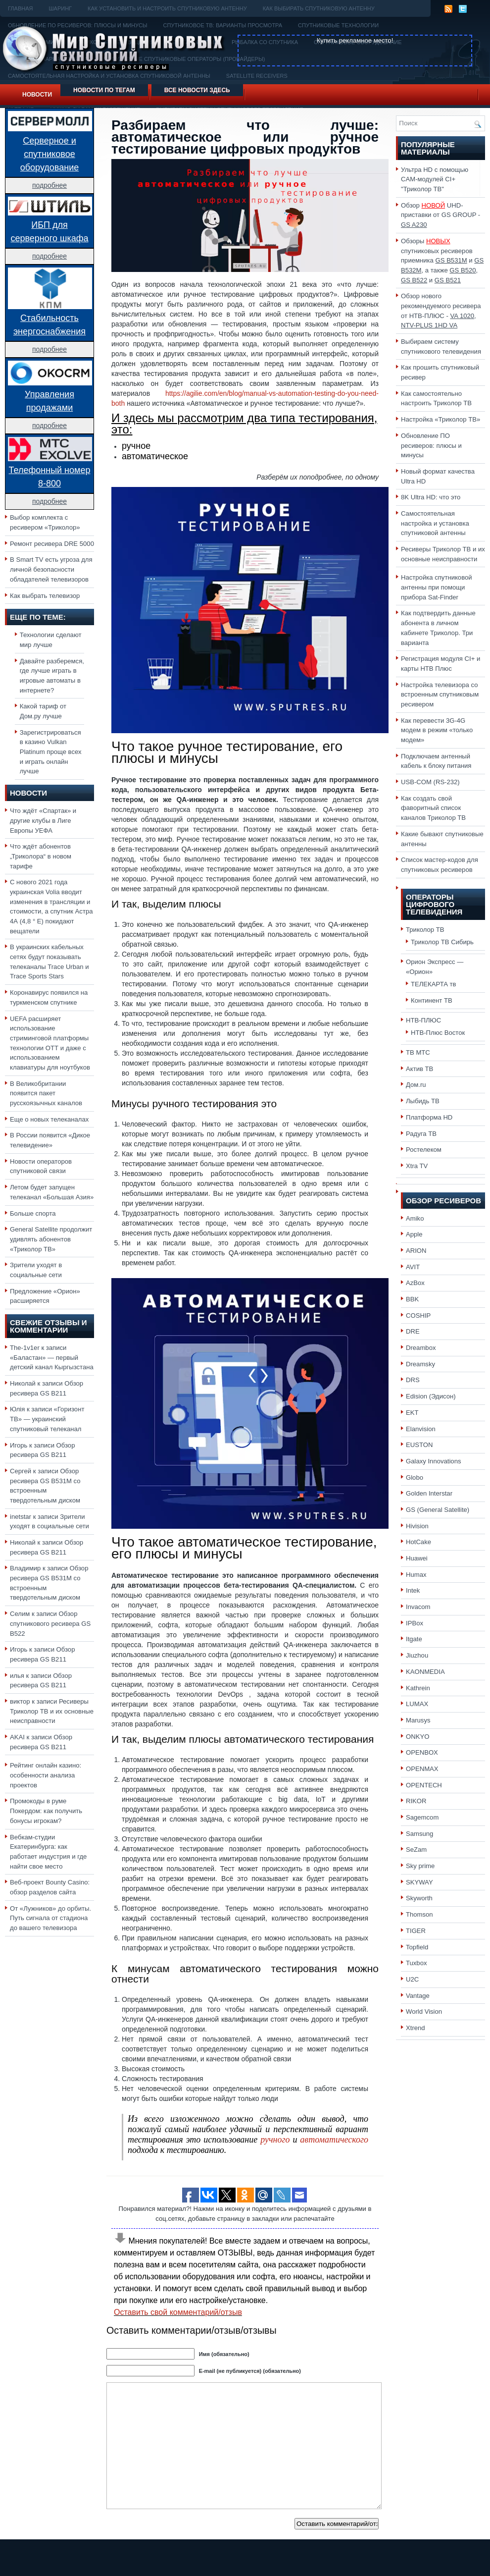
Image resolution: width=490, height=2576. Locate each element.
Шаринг (60, 8)
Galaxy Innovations (433, 1461)
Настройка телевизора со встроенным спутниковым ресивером (440, 694)
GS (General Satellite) (437, 1509)
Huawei (417, 1558)
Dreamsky (420, 1364)
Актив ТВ (419, 1069)
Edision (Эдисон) (431, 1396)
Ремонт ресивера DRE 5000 (52, 543)
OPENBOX (422, 1752)
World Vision (424, 2011)
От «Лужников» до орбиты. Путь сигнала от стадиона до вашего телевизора (50, 1918)
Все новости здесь (197, 90)
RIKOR (416, 1801)
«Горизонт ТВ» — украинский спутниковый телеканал (47, 1418)
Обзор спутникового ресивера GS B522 (50, 1623)
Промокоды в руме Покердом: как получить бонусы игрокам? (46, 1810)
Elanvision (421, 1429)
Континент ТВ (431, 1000)
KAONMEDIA (425, 1671)
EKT (412, 1412)
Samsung (419, 1833)
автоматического (334, 2140)
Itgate (414, 1639)
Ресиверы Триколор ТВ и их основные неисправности (52, 1711)
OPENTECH (424, 1785)
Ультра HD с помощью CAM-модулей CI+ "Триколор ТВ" (434, 179)
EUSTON (419, 1445)
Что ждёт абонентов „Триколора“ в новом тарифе (40, 856)
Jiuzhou (417, 1655)
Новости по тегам (104, 90)
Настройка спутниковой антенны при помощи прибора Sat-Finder (436, 587)
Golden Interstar (429, 1493)
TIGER (416, 1930)
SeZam (416, 1849)
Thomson (419, 1914)
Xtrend (415, 2028)
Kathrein (418, 1688)
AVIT (413, 1267)
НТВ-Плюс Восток (438, 1032)
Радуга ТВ (421, 1133)
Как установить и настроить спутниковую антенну (167, 8)
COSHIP (418, 1315)
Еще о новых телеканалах (49, 1119)
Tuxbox (416, 1963)
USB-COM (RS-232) (430, 782)
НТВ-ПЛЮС (423, 1020)
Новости (37, 94)
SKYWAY (419, 1882)
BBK (412, 1299)
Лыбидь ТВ (423, 1101)
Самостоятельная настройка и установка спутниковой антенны (435, 523)
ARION (416, 1250)
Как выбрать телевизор (45, 595)
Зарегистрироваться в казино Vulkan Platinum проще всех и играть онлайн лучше (51, 752)
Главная (20, 8)
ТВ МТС (418, 1052)
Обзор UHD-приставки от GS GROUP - (440, 215)
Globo (414, 1477)
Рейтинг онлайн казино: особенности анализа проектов (45, 1775)
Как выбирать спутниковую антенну (319, 8)
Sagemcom (422, 1817)
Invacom (418, 1606)
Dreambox (421, 1347)
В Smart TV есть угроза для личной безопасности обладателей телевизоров (51, 569)
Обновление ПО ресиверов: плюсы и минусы (431, 445)
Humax (416, 1574)
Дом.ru (416, 1084)
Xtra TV (417, 1166)
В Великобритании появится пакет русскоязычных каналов (46, 1093)
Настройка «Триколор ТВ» (440, 419)
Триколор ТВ (425, 929)
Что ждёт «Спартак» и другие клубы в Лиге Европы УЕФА (43, 820)
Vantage (418, 1995)
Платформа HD (429, 1117)
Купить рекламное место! (355, 40)
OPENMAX (422, 1768)
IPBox (414, 1623)
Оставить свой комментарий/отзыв (178, 2312)
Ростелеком (423, 1149)
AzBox (415, 1283)
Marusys (418, 1720)
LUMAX (417, 1704)
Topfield (417, 1947)
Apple (414, 1234)
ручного (275, 2140)
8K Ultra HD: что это (430, 497)
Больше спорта (33, 1213)
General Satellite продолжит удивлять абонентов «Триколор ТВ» (51, 1239)
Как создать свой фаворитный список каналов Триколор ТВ (433, 808)
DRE (413, 1331)
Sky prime (420, 1866)
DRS (413, 1380)
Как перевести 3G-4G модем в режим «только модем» (437, 730)
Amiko (415, 1218)
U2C (412, 1979)
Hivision (417, 1526)
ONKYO (417, 1736)
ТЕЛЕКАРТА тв (433, 984)
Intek (413, 1590)
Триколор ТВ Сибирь (442, 942)
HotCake (418, 1542)
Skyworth (419, 1898)
